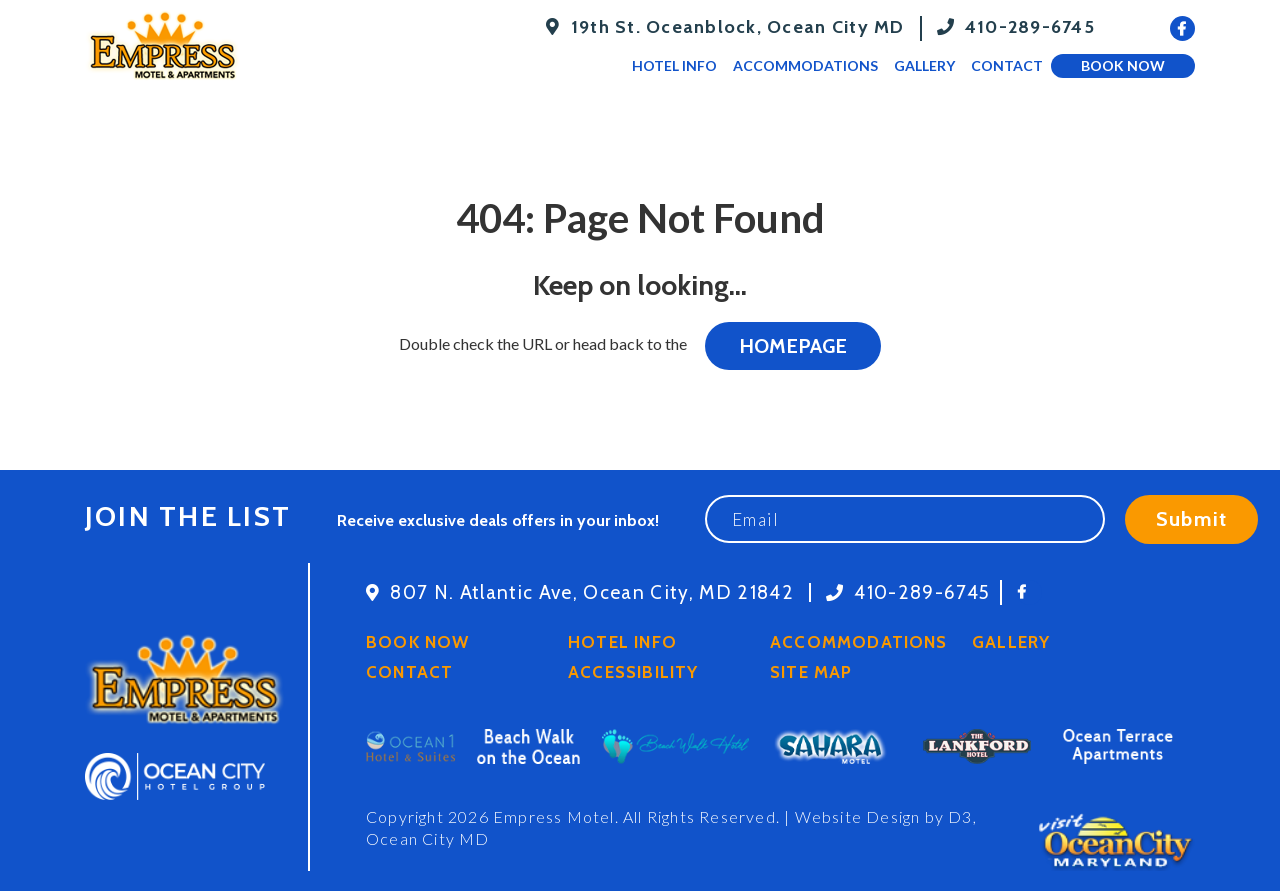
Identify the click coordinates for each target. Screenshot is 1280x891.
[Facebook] (1182, 28)
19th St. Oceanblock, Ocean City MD (738, 27)
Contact (1007, 65)
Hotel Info (674, 65)
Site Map (811, 672)
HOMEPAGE (793, 346)
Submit (1191, 519)
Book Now (1123, 65)
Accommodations (805, 65)
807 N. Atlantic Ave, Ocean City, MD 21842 (592, 592)
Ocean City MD (428, 838)
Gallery (924, 65)
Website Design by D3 (884, 816)
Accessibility (633, 672)
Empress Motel (554, 816)
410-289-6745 (1030, 27)
